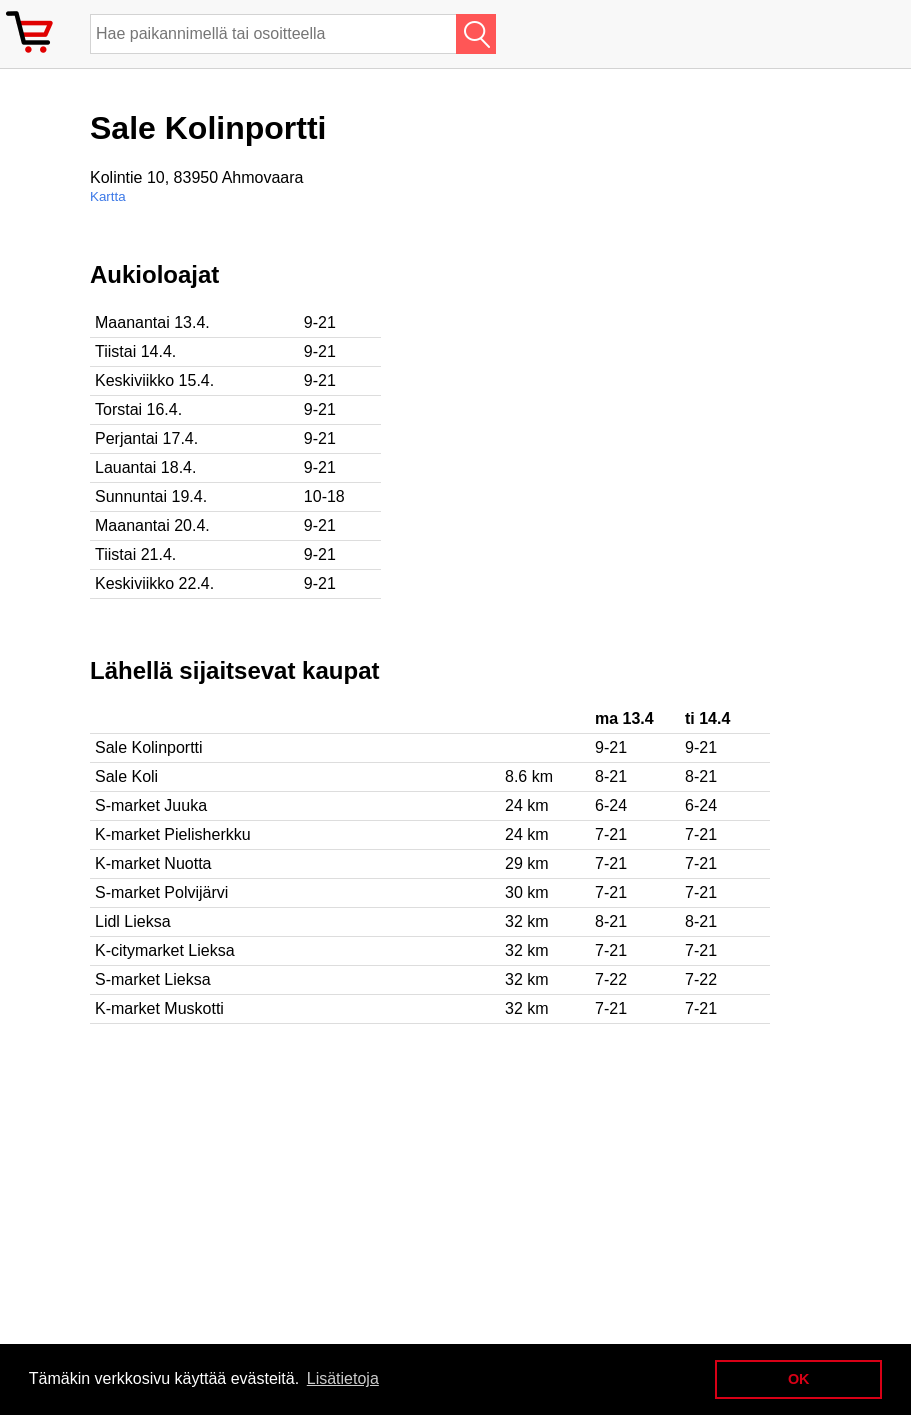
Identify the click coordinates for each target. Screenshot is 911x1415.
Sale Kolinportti (149, 747)
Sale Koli (126, 776)
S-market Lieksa (153, 979)
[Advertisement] (650, 401)
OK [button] (799, 1379)
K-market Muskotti (159, 1008)
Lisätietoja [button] (343, 1378)
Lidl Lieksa (133, 921)
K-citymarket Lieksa (165, 950)
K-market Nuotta (153, 863)
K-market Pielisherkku (173, 834)
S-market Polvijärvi (161, 892)
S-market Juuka (151, 805)
